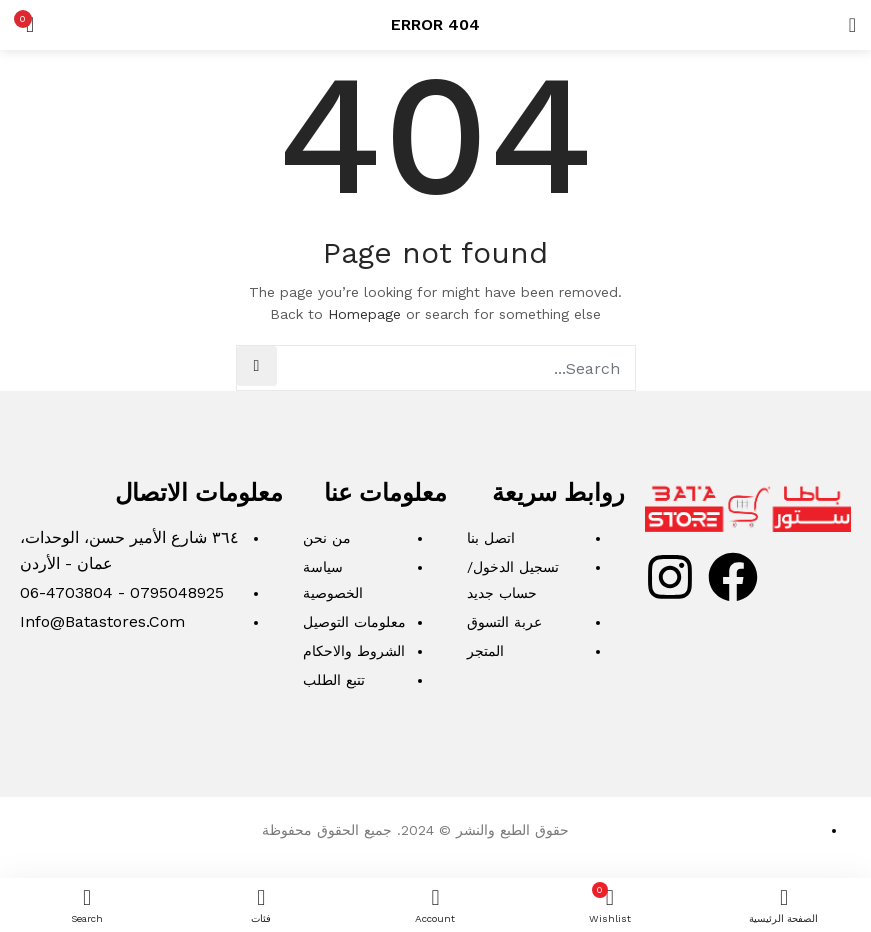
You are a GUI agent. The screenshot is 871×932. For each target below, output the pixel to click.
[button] (30, 25)
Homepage (364, 314)
